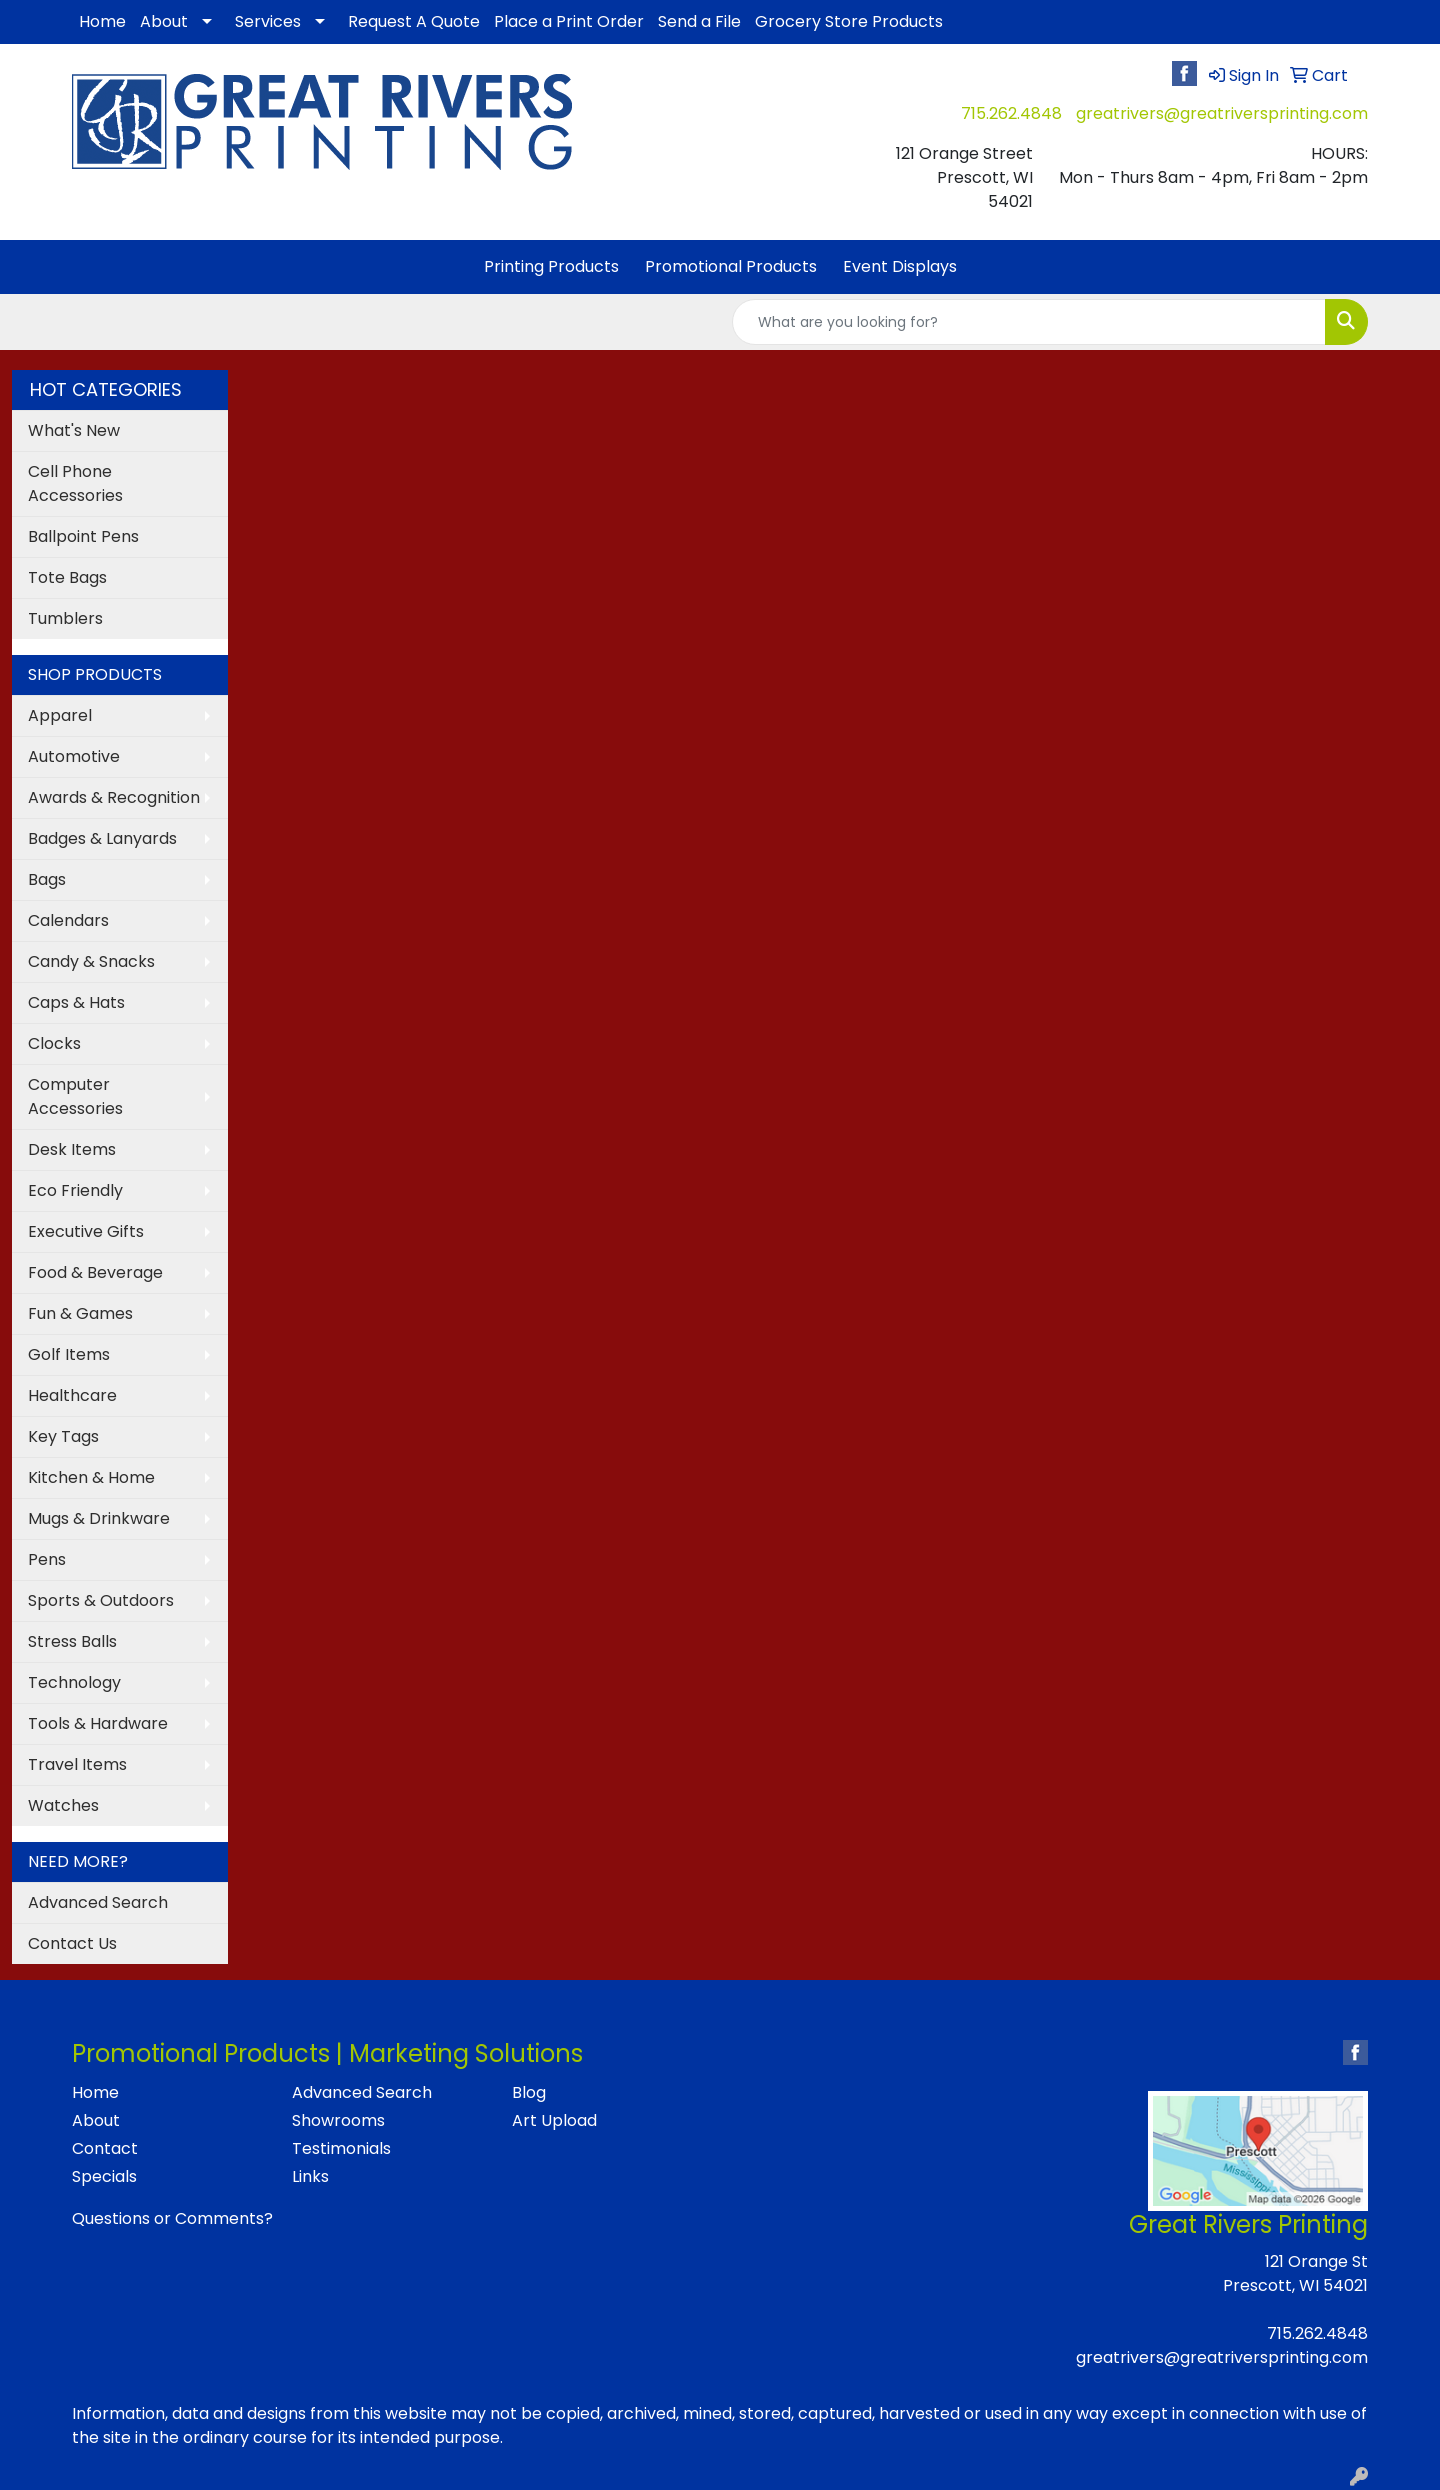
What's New (74, 430)
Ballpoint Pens (83, 536)
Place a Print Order (569, 21)
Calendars (68, 920)
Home (102, 21)
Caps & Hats (76, 1002)
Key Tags (63, 1436)
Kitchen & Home (91, 1477)
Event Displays (900, 266)
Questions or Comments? (172, 2218)
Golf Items (69, 1354)
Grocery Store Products (849, 21)
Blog (529, 2092)
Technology (74, 1682)
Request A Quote (414, 21)
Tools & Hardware (98, 1723)
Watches (63, 1805)
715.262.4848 (1011, 113)
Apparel (60, 715)
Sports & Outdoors (101, 1600)
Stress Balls (72, 1641)
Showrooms (338, 2120)
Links (310, 2176)
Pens (47, 1559)
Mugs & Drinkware (99, 1518)
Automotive (74, 756)
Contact (105, 2148)
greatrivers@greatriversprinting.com (1222, 113)
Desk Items (72, 1149)
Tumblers (65, 618)
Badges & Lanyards (102, 838)
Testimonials (341, 2148)
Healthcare (72, 1395)
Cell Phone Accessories (75, 483)
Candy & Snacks (91, 961)
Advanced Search (98, 1902)
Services (268, 21)
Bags (47, 879)
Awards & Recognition (114, 797)
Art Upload (554, 2120)
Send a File (699, 21)
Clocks (54, 1043)
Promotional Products (731, 266)
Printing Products (551, 266)
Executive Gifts (86, 1231)
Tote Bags (67, 577)
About (164, 21)
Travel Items (77, 1764)
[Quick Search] (1029, 322)
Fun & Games (80, 1313)
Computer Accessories (75, 1096)
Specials (104, 2176)
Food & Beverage (95, 1272)
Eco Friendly (75, 1190)
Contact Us (72, 1943)
